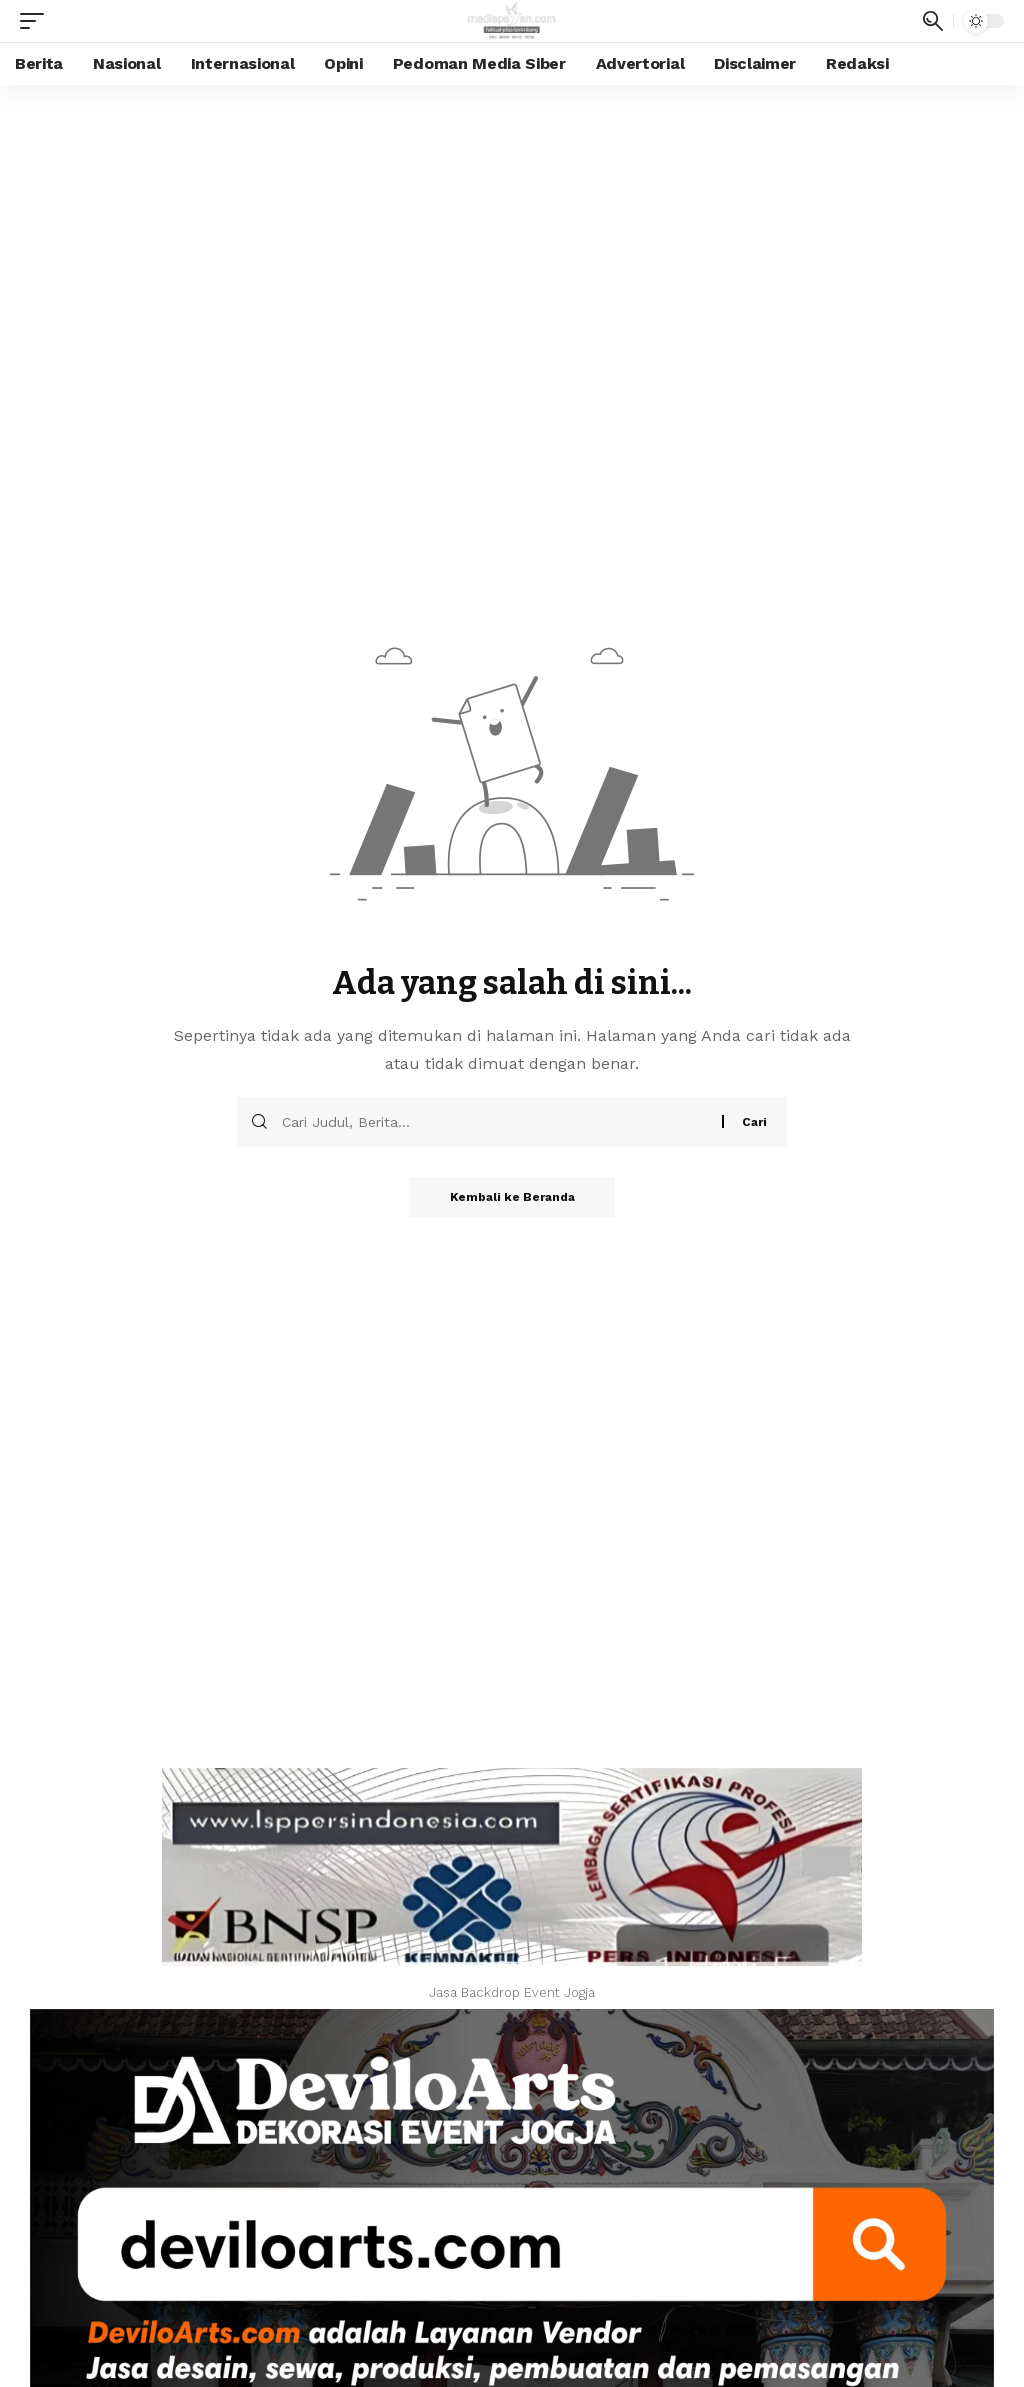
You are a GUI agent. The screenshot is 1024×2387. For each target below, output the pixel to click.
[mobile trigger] (37, 21)
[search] (933, 21)
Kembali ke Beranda (512, 1197)
